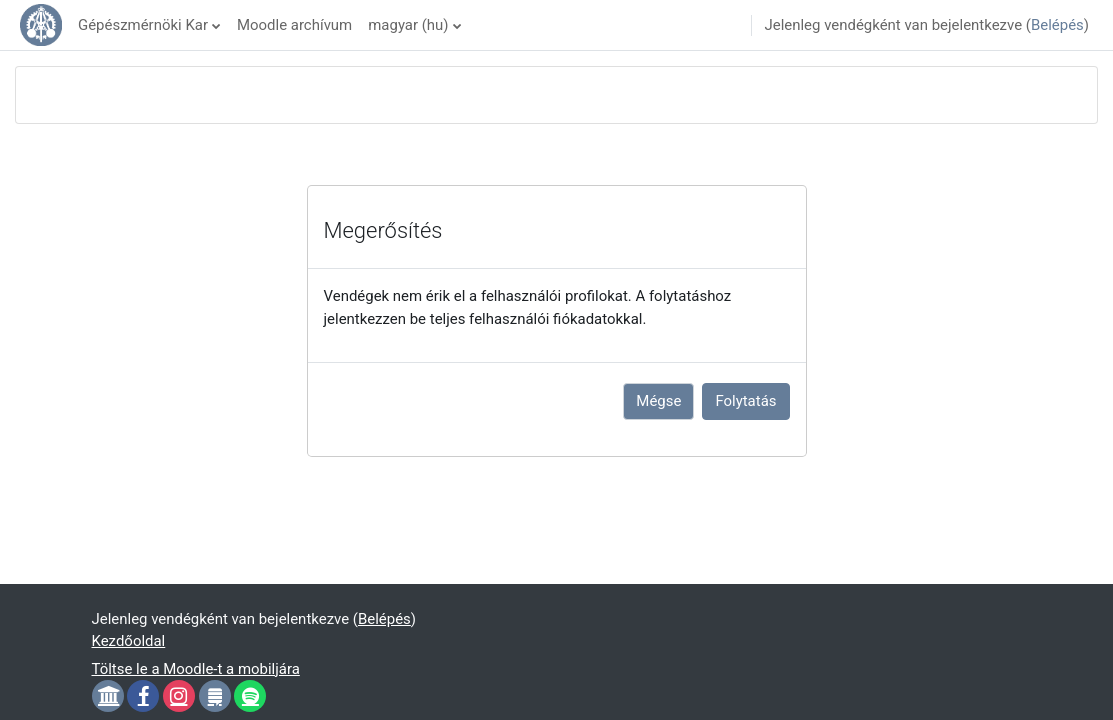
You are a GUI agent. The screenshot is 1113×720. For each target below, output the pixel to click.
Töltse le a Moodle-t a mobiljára (196, 669)
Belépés (1057, 25)
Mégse (658, 401)
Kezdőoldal (129, 641)
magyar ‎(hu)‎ (408, 25)
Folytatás (745, 401)
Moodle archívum (294, 25)
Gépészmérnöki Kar (143, 25)
